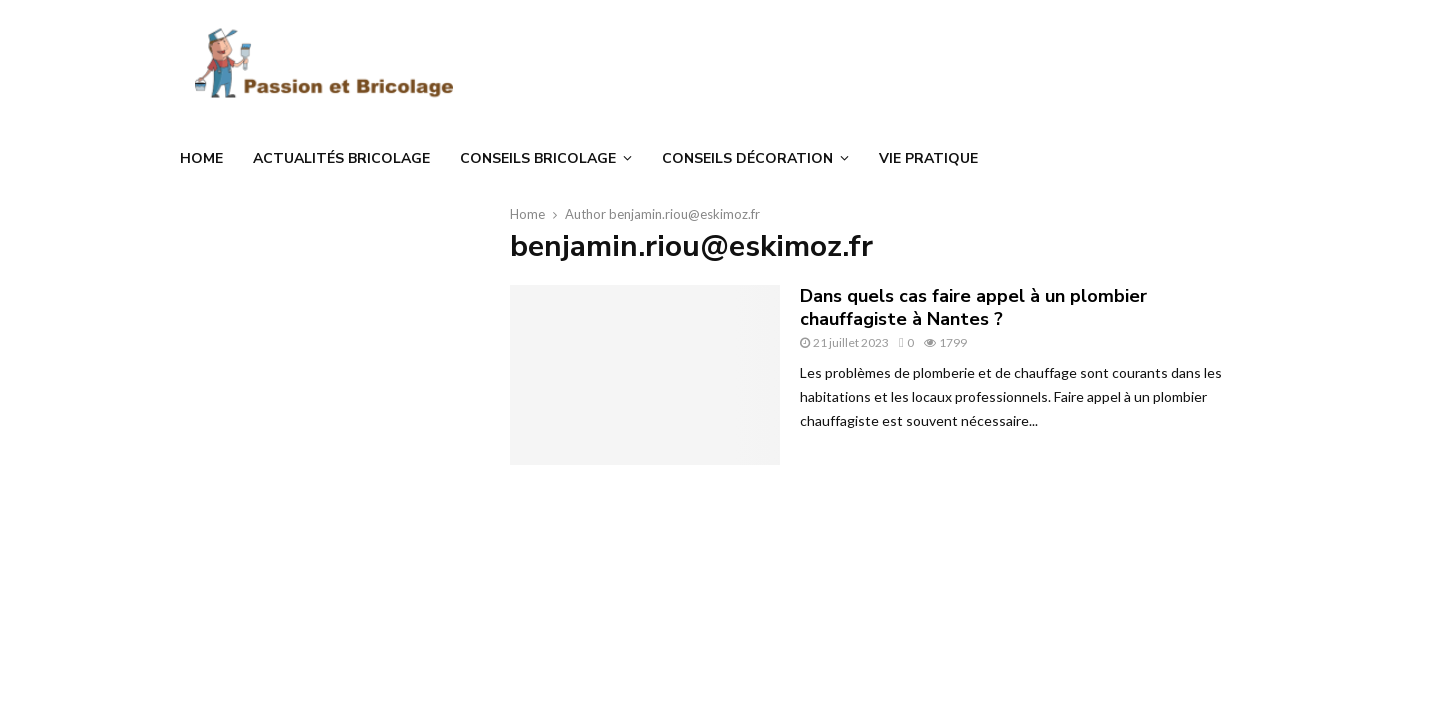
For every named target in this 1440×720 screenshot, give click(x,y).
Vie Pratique (928, 158)
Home (201, 158)
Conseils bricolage (538, 158)
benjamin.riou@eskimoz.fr (684, 214)
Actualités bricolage (341, 158)
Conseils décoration (747, 158)
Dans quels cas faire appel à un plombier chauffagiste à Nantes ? (973, 307)
